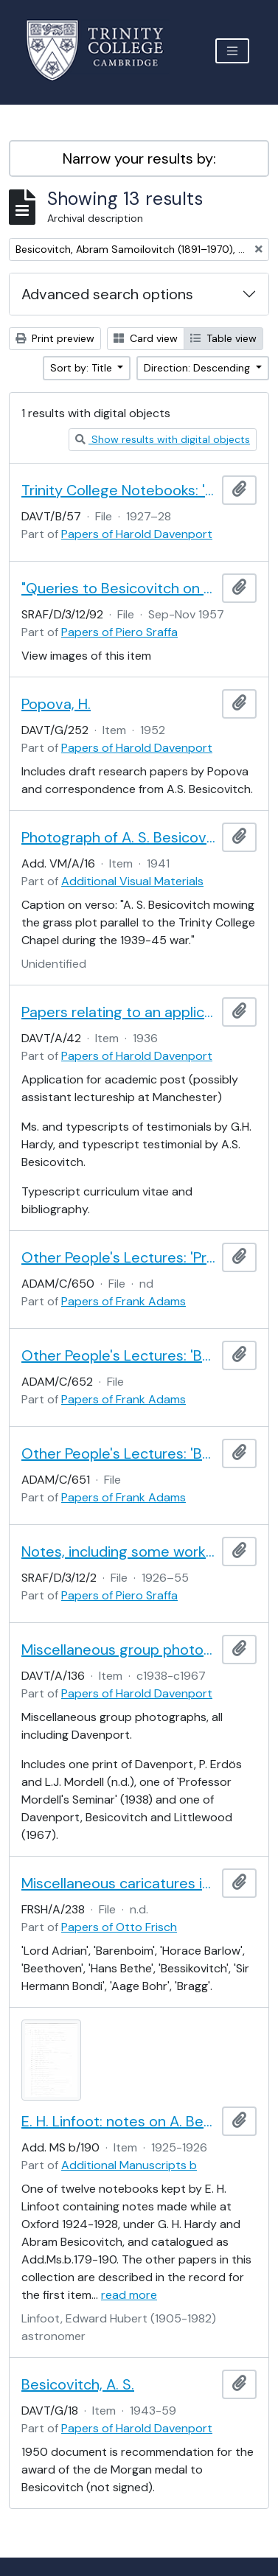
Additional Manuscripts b (129, 2165)
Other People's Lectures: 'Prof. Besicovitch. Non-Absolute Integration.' (118, 1257)
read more (129, 2295)
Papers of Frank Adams (123, 1301)
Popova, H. (56, 704)
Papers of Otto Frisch (119, 1927)
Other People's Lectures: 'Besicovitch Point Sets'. (118, 1453)
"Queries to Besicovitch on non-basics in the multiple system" (118, 588)
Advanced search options (107, 294)
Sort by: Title (82, 367)
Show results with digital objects (162, 439)
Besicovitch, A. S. (77, 2384)
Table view (223, 338)
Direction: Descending (198, 367)
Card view (146, 338)
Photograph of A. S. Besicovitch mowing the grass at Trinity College (118, 837)
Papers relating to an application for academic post (118, 1012)
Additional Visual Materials (132, 881)
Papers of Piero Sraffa (119, 632)
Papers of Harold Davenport (136, 534)
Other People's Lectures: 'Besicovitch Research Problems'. (118, 1355)
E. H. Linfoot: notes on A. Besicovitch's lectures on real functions (118, 2121)
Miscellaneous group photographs (118, 1649)
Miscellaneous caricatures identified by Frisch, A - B (118, 1883)
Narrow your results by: (139, 158)
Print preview (54, 338)
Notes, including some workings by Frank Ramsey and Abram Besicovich (118, 1551)
